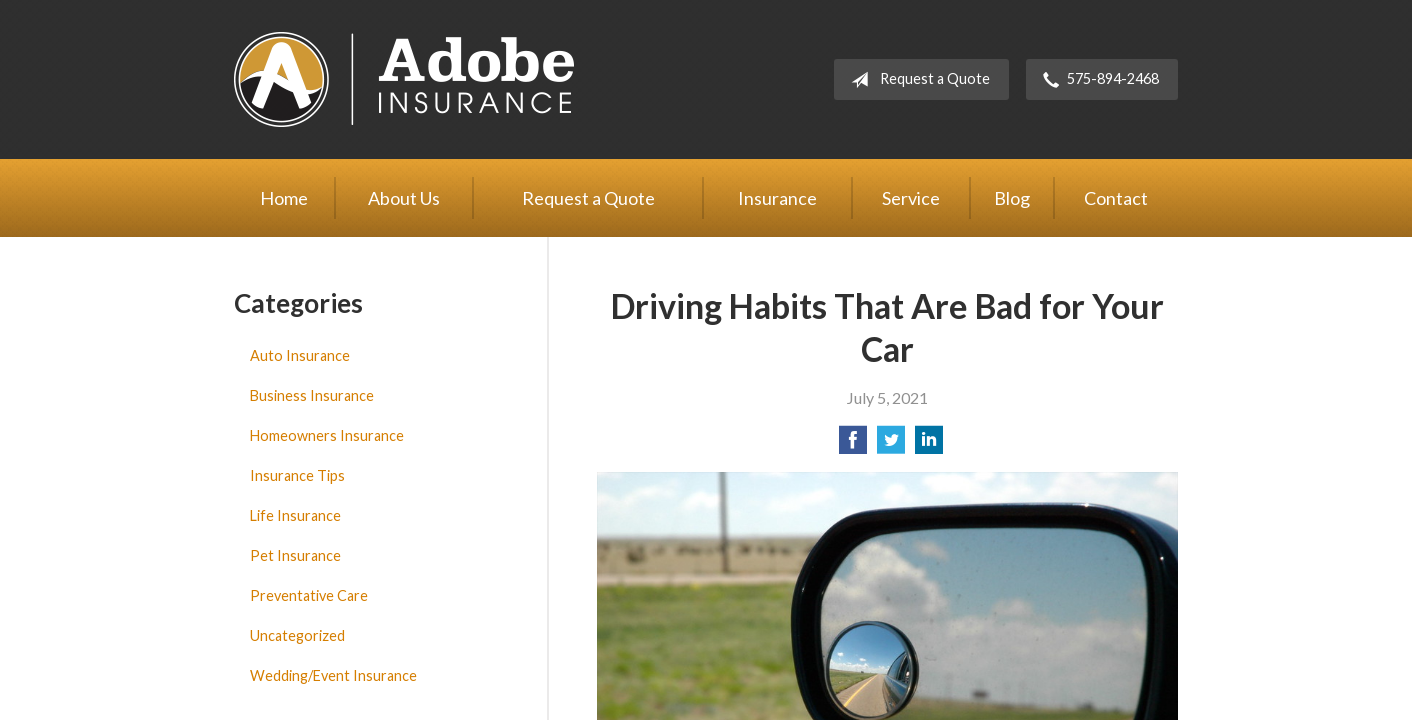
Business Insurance (312, 395)
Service (911, 198)
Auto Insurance (300, 355)
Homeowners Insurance (327, 435)
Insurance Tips (297, 475)
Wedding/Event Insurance (333, 675)
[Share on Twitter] (891, 445)
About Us (404, 198)
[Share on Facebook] (853, 445)
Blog (1012, 198)
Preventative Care (309, 595)
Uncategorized (297, 635)
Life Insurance (295, 515)
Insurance (777, 198)
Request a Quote (916, 80)
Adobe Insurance (404, 79)
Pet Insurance (295, 555)
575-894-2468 (1097, 80)
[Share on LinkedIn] (929, 445)
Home (284, 198)
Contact (1116, 198)
